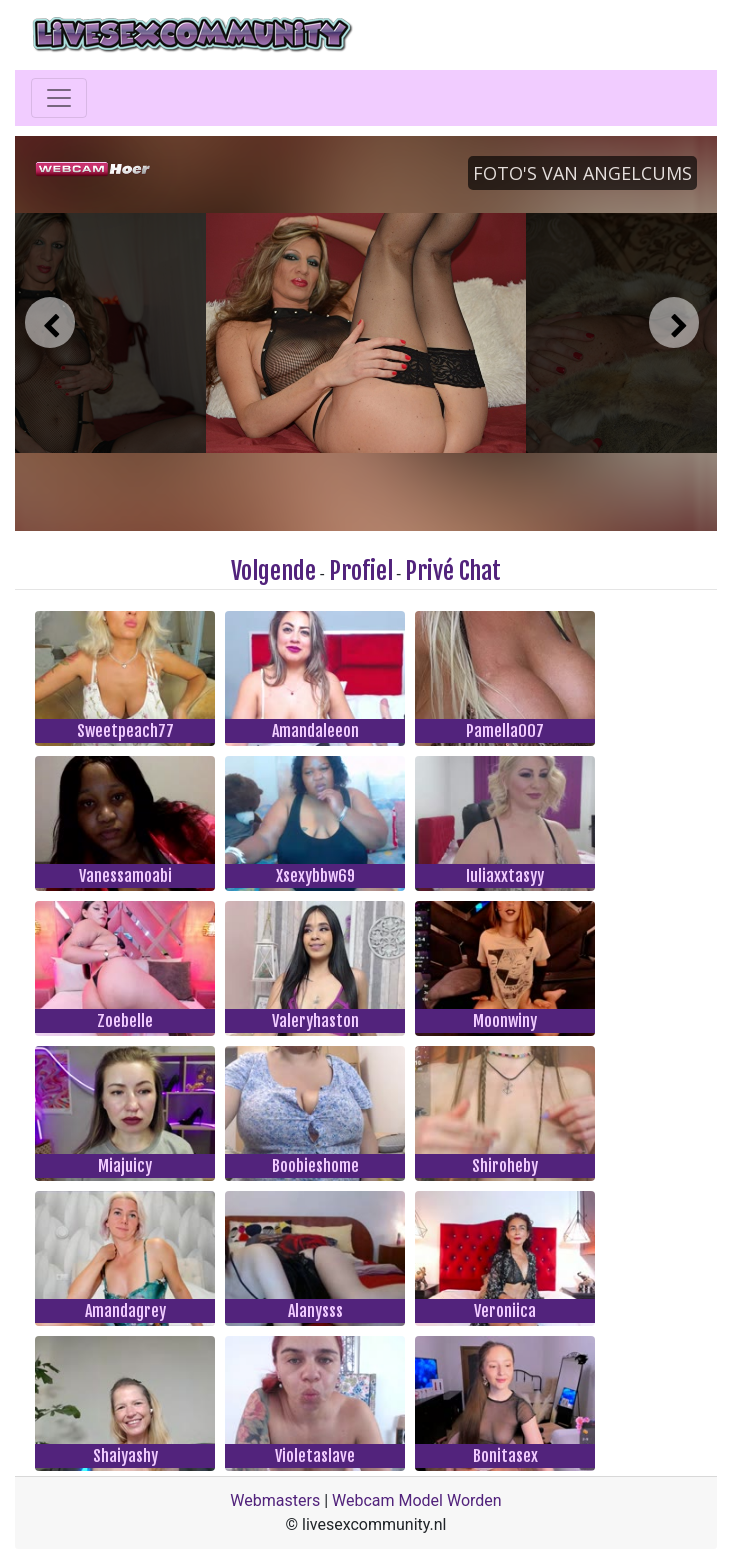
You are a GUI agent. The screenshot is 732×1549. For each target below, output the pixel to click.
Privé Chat (453, 571)
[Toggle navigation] (59, 98)
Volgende (273, 571)
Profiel (361, 571)
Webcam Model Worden (417, 1500)
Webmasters (275, 1500)
